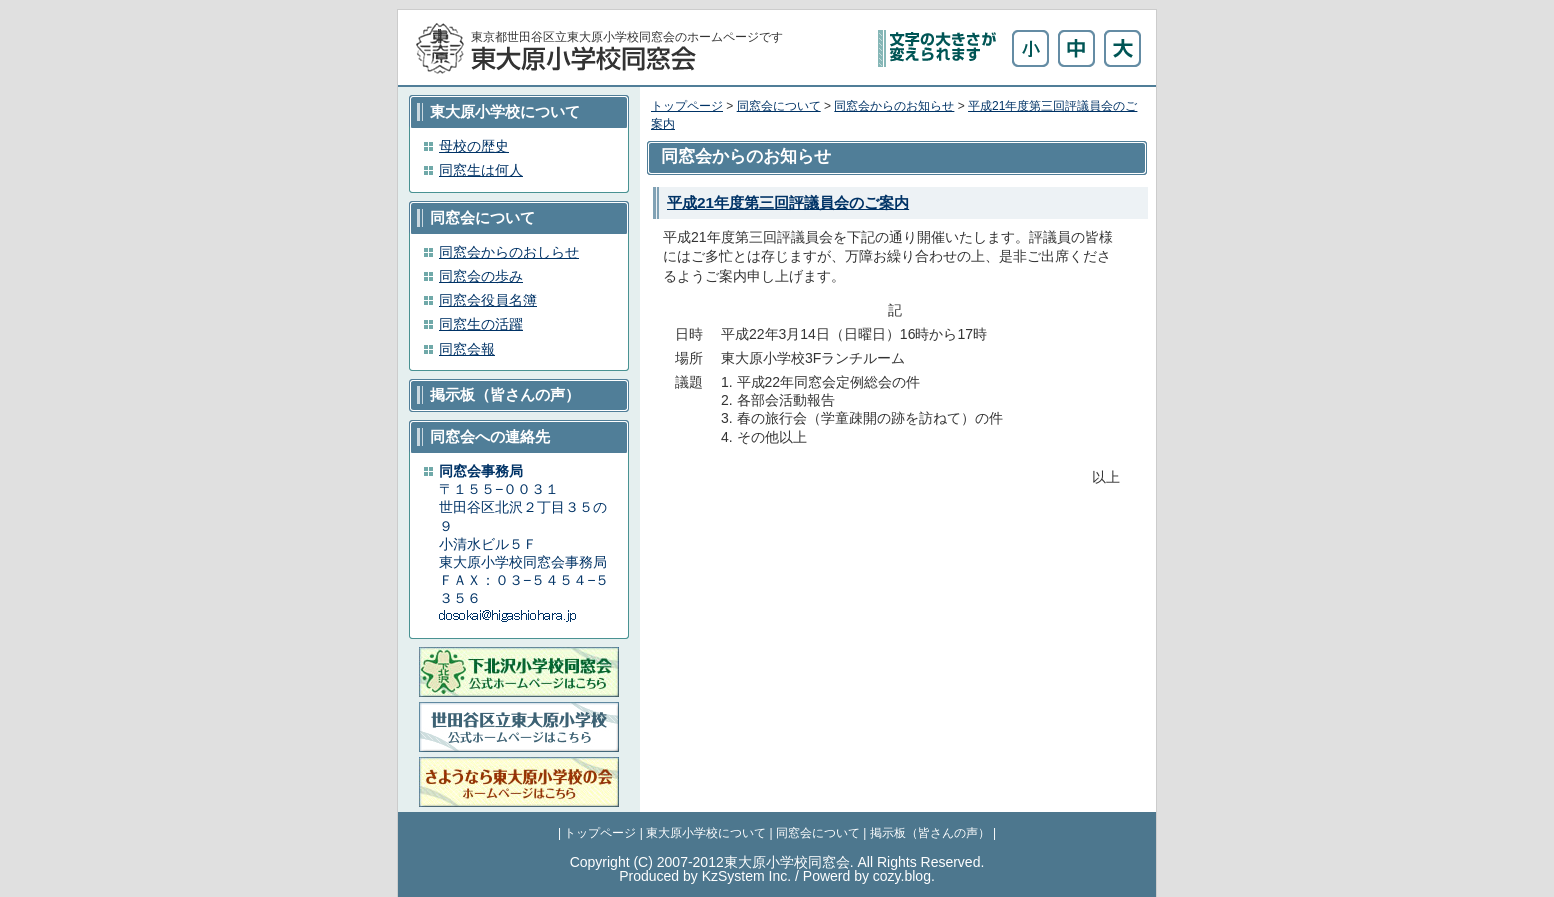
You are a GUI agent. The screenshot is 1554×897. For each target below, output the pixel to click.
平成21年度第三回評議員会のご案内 (788, 202)
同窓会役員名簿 (488, 300)
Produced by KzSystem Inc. (705, 876)
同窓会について (779, 106)
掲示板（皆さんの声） (930, 833)
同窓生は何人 (481, 170)
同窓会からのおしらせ (509, 252)
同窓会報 (467, 349)
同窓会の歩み (481, 276)
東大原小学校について (706, 833)
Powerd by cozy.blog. (869, 876)
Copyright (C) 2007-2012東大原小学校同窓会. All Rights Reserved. (777, 862)
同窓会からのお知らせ (894, 106)
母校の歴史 (474, 146)
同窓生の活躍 (481, 324)
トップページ (687, 106)
